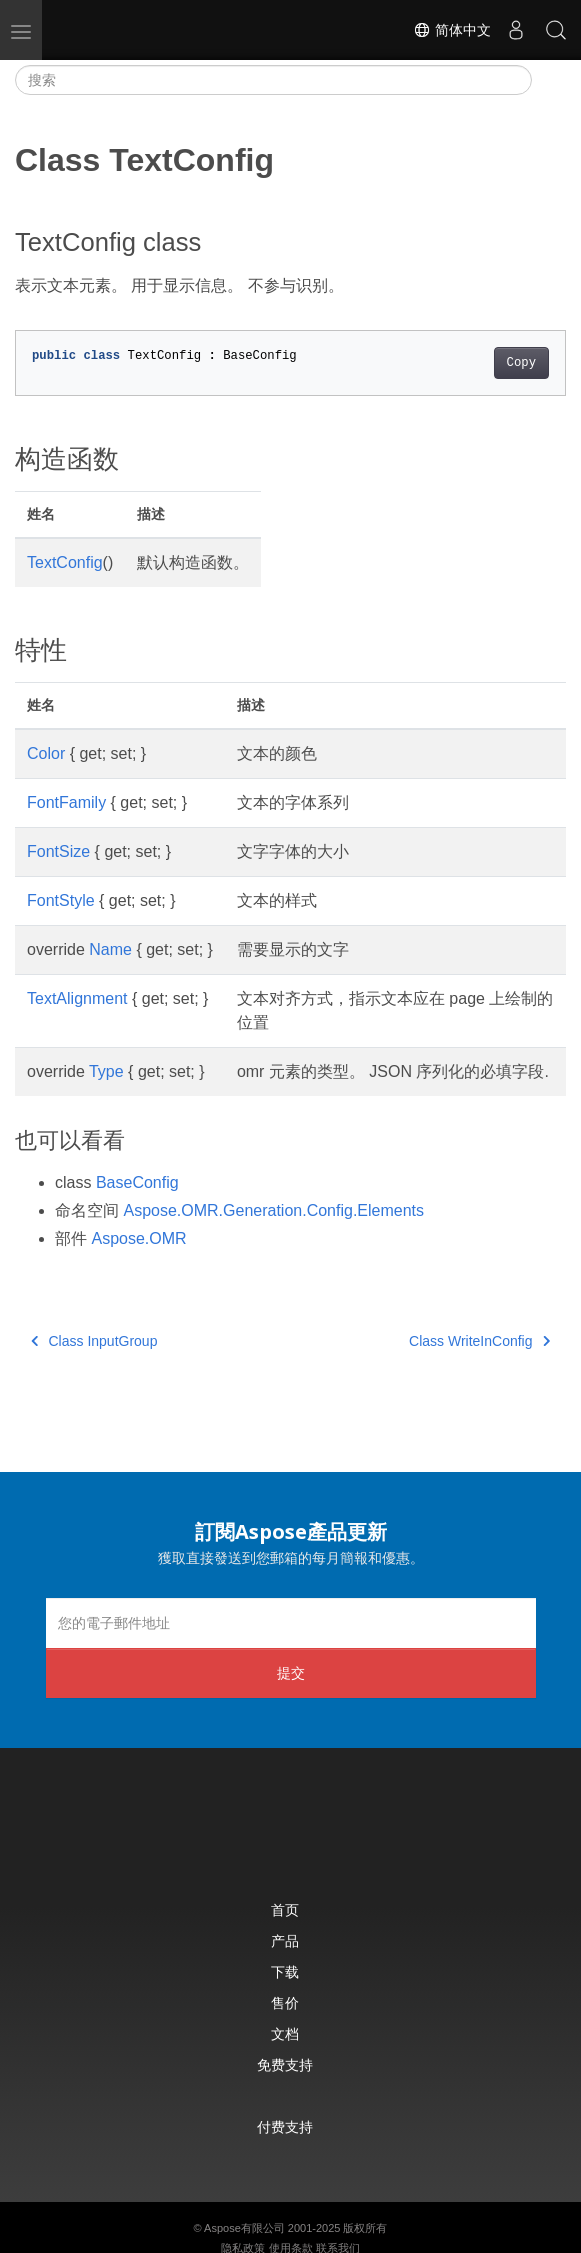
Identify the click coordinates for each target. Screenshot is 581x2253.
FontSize (58, 851)
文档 (285, 2033)
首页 (285, 1909)
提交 (291, 1672)
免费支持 (285, 2064)
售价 (285, 2002)
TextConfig (65, 562)
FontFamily (66, 802)
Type (106, 1071)
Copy (521, 363)
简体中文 (452, 30)
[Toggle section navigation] (549, 80)
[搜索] (273, 80)
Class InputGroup (94, 1341)
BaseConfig (137, 1182)
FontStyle (61, 900)
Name (110, 949)
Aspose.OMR (138, 1238)
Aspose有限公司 (244, 2228)
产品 (285, 1940)
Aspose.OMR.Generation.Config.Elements (273, 1210)
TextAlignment (77, 998)
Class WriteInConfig (479, 1341)
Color (46, 753)
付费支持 (285, 2126)
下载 (285, 1971)
